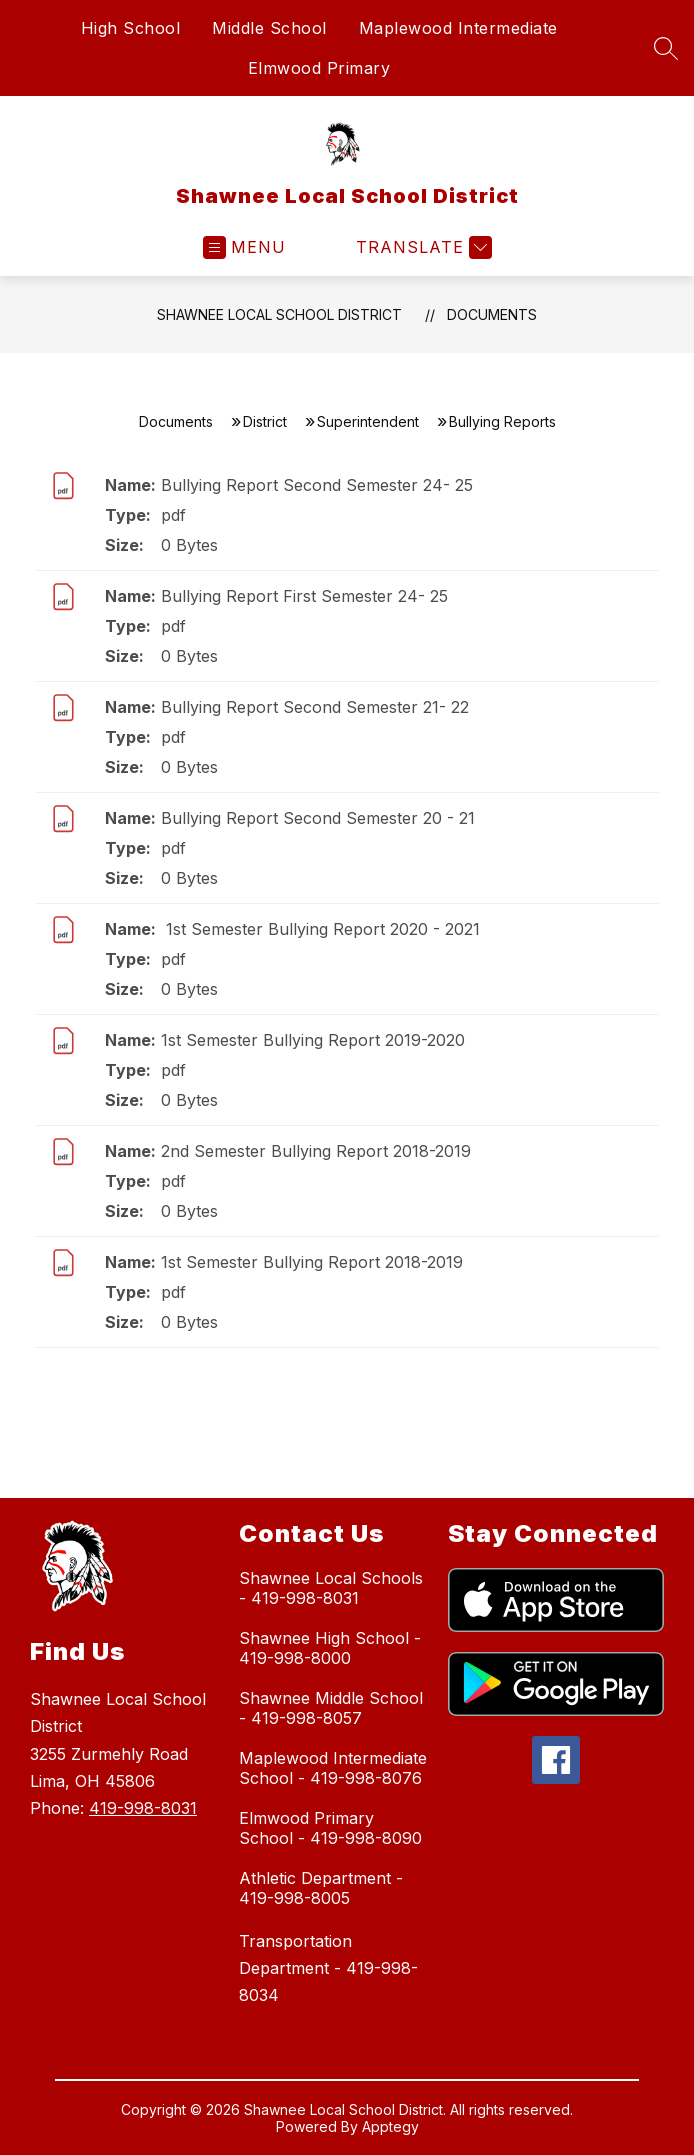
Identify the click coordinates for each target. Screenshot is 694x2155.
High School (131, 28)
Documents (492, 314)
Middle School (269, 28)
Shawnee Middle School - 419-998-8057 (331, 1708)
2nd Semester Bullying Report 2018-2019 (316, 1151)
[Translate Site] (421, 247)
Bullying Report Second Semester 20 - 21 (318, 818)
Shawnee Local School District (279, 314)
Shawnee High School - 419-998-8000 (330, 1648)
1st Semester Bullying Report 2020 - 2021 (320, 929)
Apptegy (390, 2126)
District (265, 421)
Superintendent (368, 421)
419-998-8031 (143, 1808)
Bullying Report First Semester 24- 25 (304, 596)
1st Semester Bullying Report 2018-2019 (312, 1262)
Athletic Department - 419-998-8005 (321, 1888)
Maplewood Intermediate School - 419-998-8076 (333, 1768)
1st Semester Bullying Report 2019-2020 (313, 1040)
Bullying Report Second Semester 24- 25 (317, 485)
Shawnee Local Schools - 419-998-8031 (331, 1588)
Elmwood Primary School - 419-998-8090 (330, 1828)
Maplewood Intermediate (458, 28)
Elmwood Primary (319, 68)
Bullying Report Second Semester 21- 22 (315, 707)
